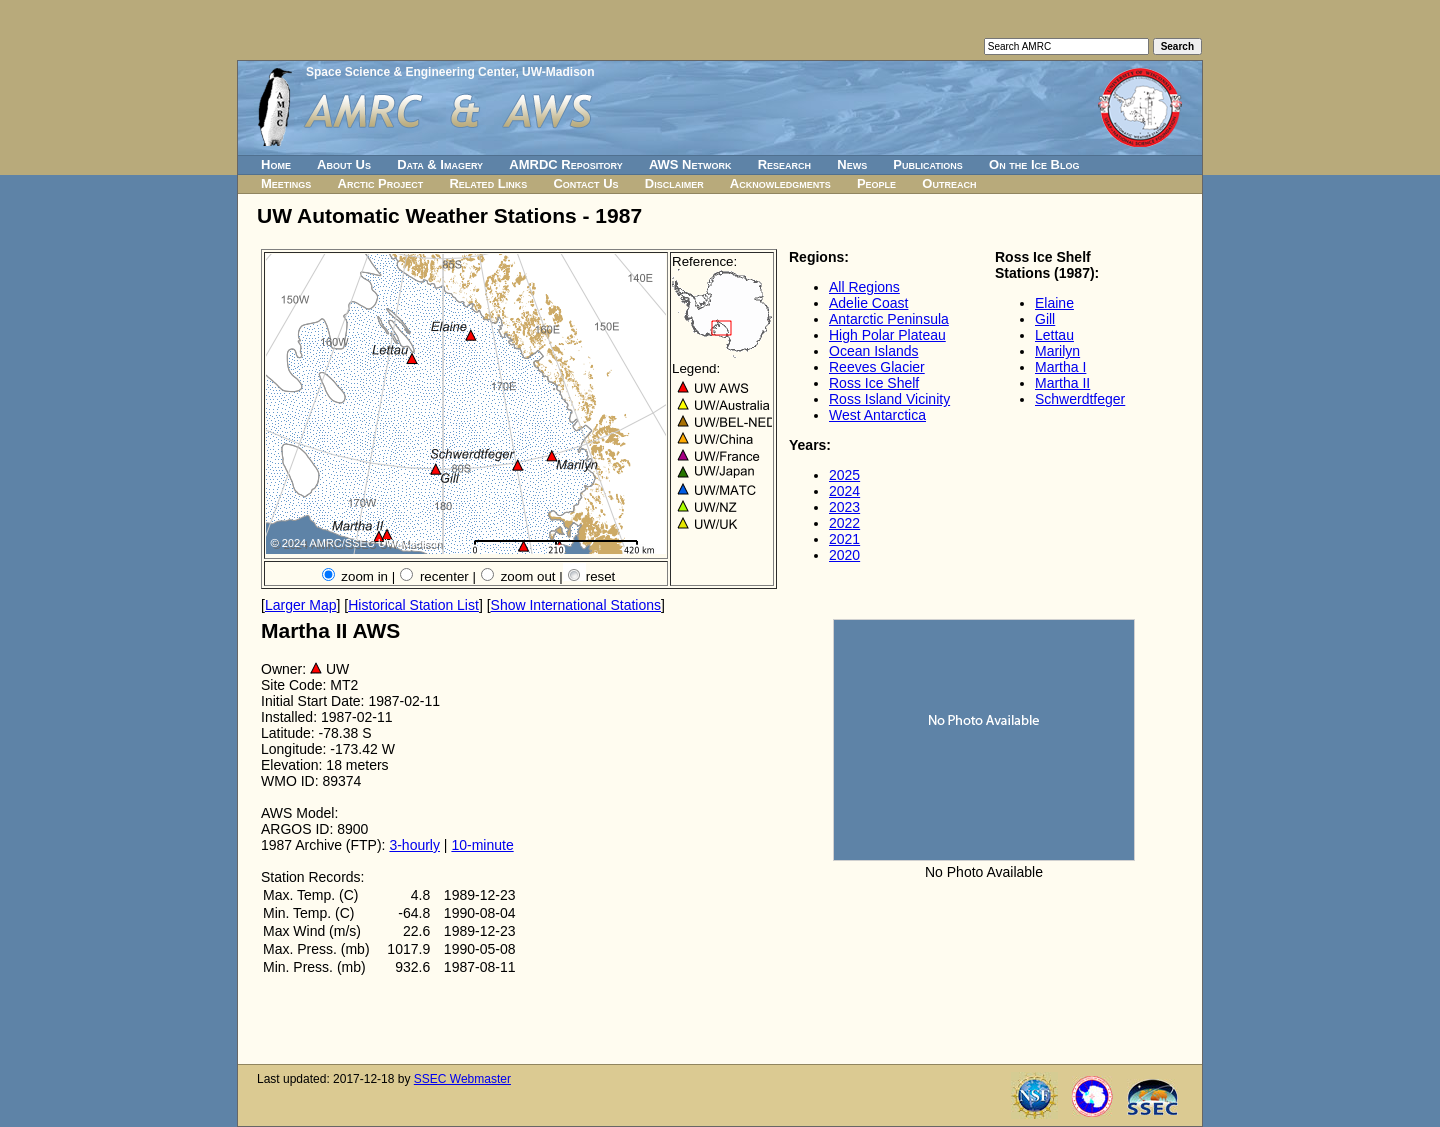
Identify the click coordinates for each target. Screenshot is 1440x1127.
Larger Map (301, 605)
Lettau (1054, 335)
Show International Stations (576, 605)
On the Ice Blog (1034, 164)
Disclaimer (674, 183)
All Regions (864, 287)
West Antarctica (877, 415)
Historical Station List (413, 605)
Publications (928, 164)
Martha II (1062, 383)
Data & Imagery (440, 164)
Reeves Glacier (877, 367)
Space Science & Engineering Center (410, 72)
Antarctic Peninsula (889, 319)
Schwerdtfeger (1080, 399)
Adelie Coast (868, 303)
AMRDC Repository (565, 164)
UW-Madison (558, 72)
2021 (844, 539)
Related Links (488, 183)
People (876, 183)
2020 (844, 555)
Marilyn (1057, 351)
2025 (844, 475)
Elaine (1054, 303)
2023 (844, 507)
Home (276, 164)
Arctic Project (381, 183)
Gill (1045, 319)
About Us (344, 164)
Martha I (1060, 367)
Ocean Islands (874, 351)
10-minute (482, 845)
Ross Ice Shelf (874, 383)
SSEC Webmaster (462, 1079)
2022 (844, 523)
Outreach (949, 183)
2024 (844, 491)
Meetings (286, 183)
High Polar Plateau (887, 335)
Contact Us (585, 183)
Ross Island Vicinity (889, 399)
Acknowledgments (780, 183)
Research (784, 164)
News (852, 164)
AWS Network (690, 164)
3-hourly (414, 845)
